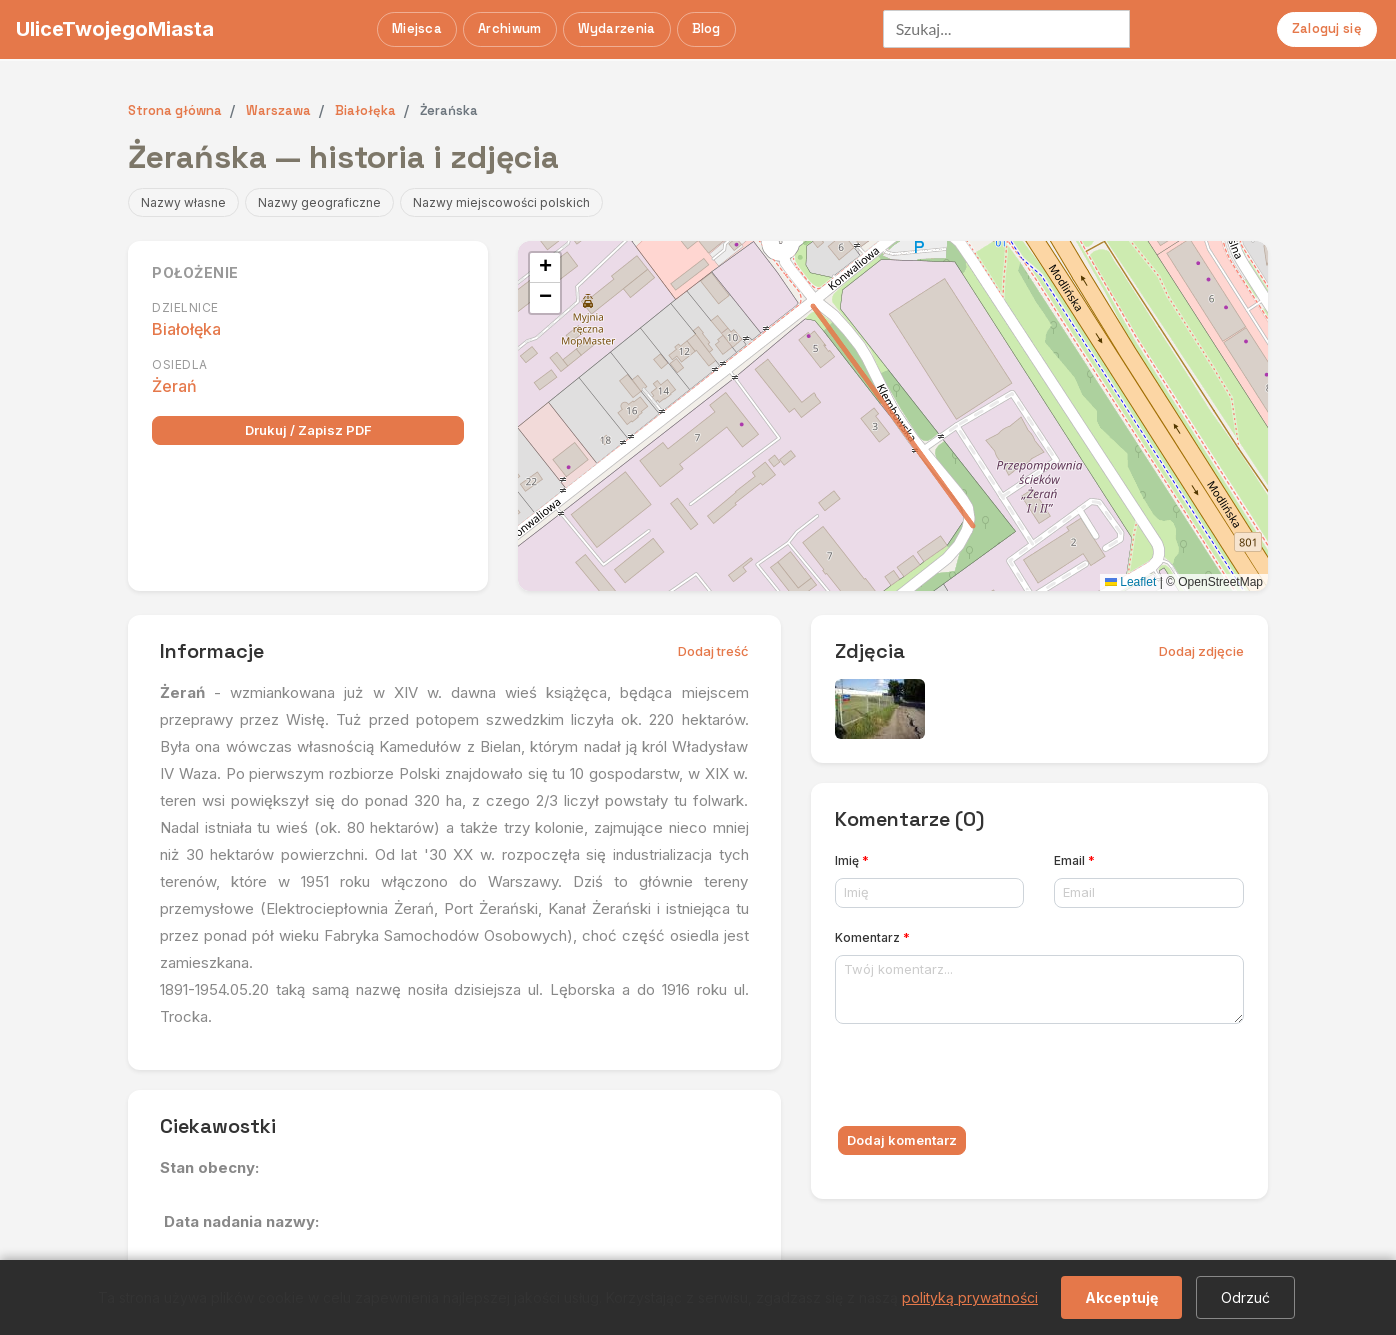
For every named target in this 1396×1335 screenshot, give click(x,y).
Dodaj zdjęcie (1201, 651)
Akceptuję (1121, 1297)
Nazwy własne (183, 202)
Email (1074, 860)
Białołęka (186, 329)
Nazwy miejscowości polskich (501, 202)
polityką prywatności (970, 1297)
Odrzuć (1245, 1297)
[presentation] (987, 1079)
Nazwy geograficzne (319, 202)
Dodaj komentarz (902, 1140)
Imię (852, 860)
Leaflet (1130, 582)
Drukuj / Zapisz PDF (308, 430)
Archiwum (509, 28)
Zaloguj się (1327, 28)
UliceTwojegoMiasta (115, 29)
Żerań (174, 386)
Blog (706, 28)
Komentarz (872, 937)
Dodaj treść (713, 651)
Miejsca (417, 28)
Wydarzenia (617, 28)
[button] (545, 268)
